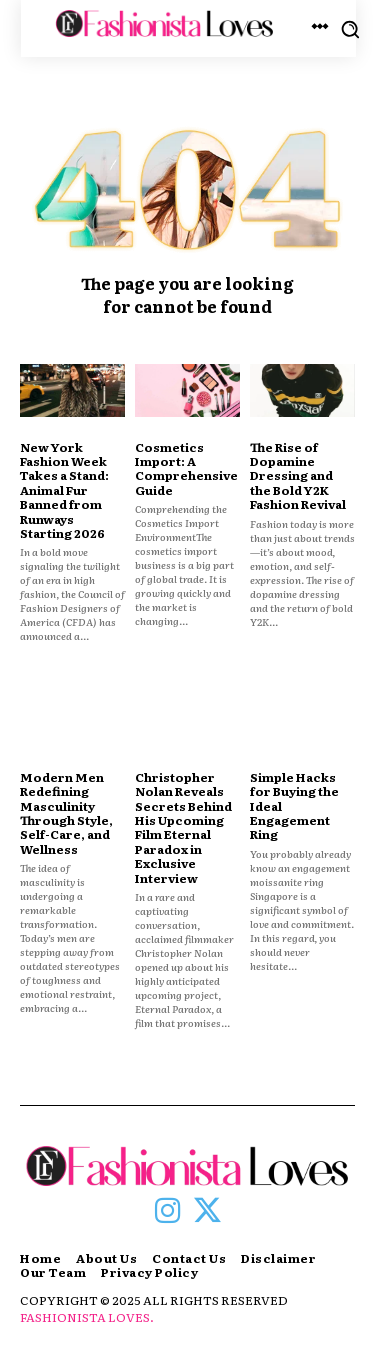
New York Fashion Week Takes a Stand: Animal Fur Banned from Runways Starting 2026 (64, 490)
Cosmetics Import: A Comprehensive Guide (186, 468)
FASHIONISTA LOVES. (87, 1317)
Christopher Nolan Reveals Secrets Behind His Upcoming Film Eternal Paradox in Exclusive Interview (183, 827)
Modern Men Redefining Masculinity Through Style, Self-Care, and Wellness (66, 813)
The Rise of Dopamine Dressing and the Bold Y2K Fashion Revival (298, 476)
